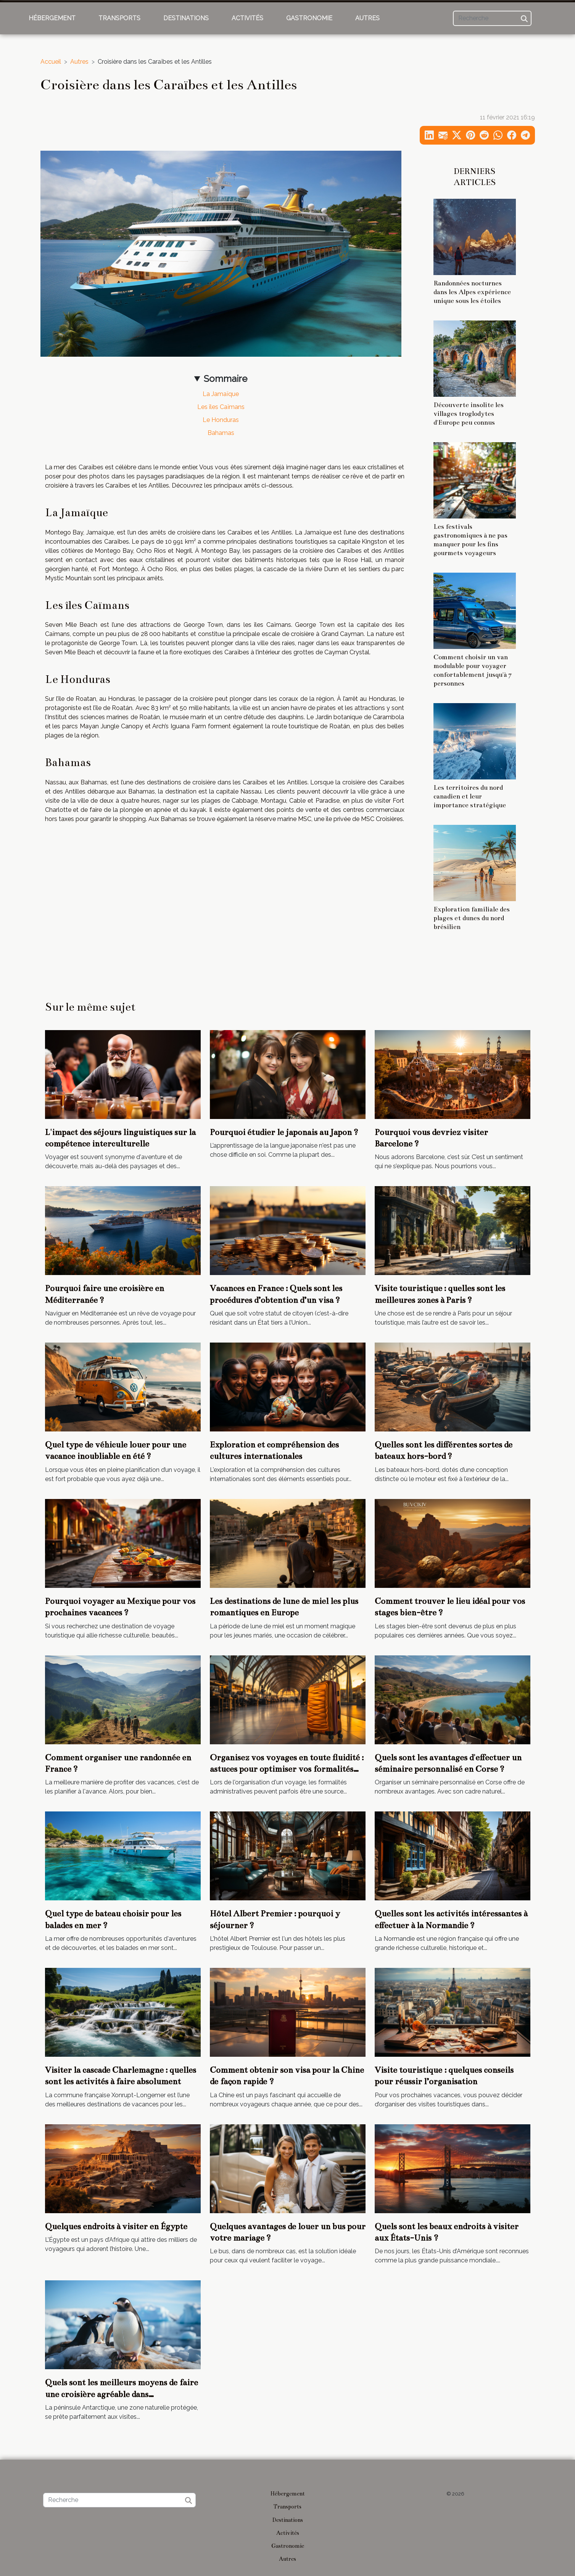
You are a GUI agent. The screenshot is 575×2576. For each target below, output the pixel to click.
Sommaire (225, 378)
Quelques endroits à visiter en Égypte (116, 2226)
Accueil (50, 61)
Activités (247, 18)
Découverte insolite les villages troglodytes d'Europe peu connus (468, 414)
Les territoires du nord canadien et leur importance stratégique (469, 796)
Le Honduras (221, 419)
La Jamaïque (221, 394)
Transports (119, 18)
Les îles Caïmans (221, 407)
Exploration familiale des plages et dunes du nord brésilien (471, 918)
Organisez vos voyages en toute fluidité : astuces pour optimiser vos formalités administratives (287, 1769)
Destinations (186, 18)
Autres (367, 18)
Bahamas (221, 432)
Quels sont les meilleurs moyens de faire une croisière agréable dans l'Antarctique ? (121, 2394)
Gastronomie (309, 18)
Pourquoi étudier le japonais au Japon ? (284, 1132)
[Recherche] (492, 18)
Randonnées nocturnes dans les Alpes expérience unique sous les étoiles (472, 292)
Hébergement (52, 18)
